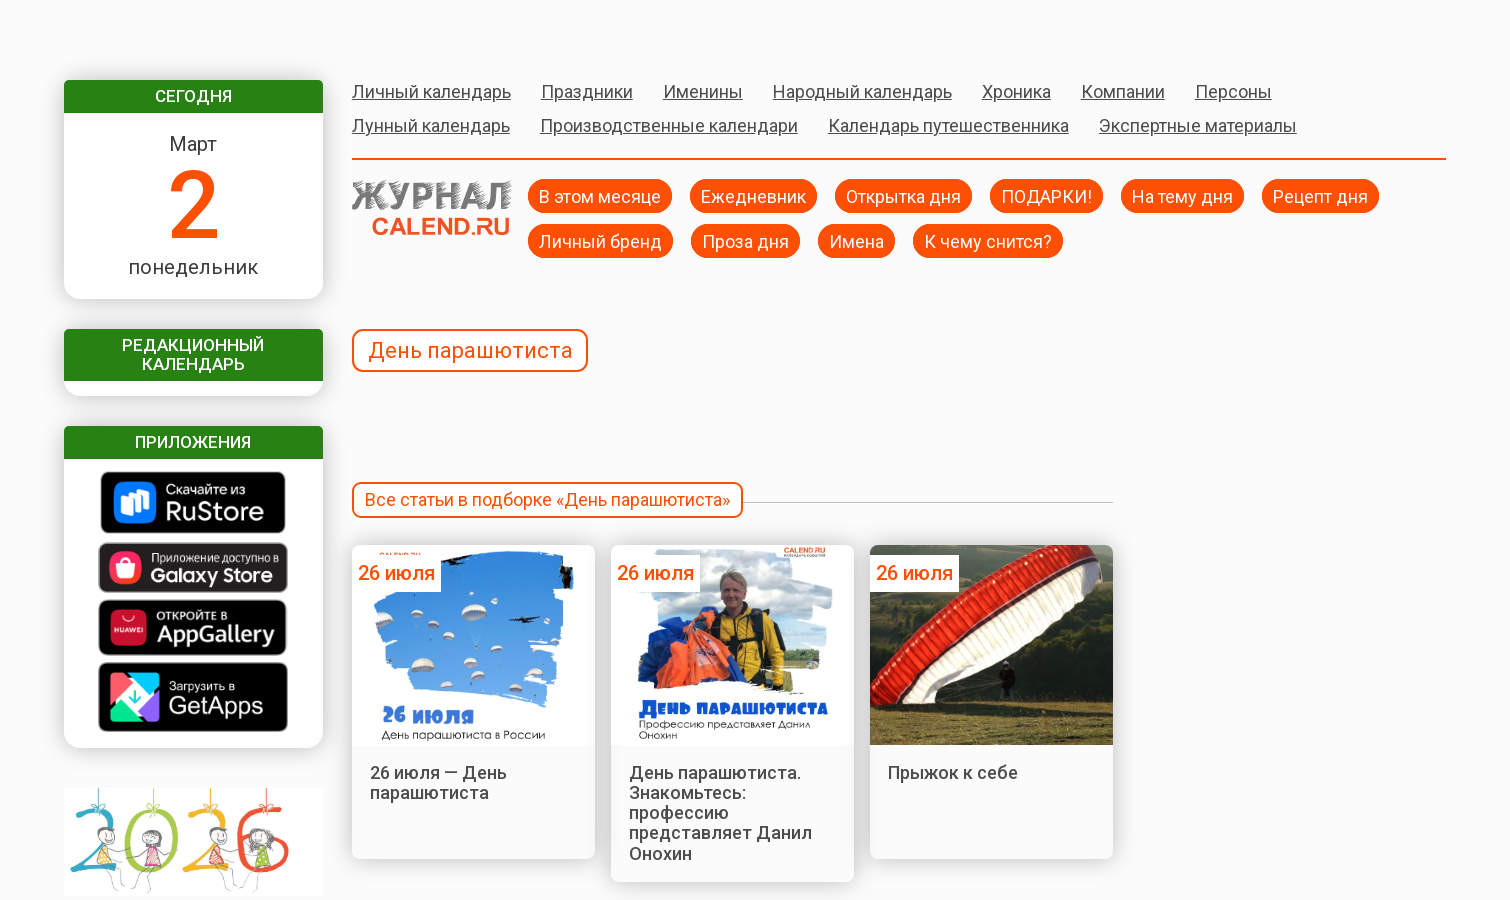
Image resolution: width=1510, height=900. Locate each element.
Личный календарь (431, 91)
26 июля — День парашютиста (438, 782)
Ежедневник (753, 195)
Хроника (1016, 91)
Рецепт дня (1320, 195)
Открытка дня (903, 195)
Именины (703, 91)
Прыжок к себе (953, 772)
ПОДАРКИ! (1046, 195)
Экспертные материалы (1198, 125)
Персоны (1233, 91)
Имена (856, 240)
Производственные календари (669, 125)
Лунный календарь (431, 125)
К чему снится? (988, 240)
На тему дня (1182, 195)
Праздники (587, 91)
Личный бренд (600, 240)
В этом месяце (600, 195)
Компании (1123, 91)
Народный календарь (862, 91)
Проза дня (745, 240)
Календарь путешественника (948, 125)
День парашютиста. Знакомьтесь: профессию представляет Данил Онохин (720, 813)
